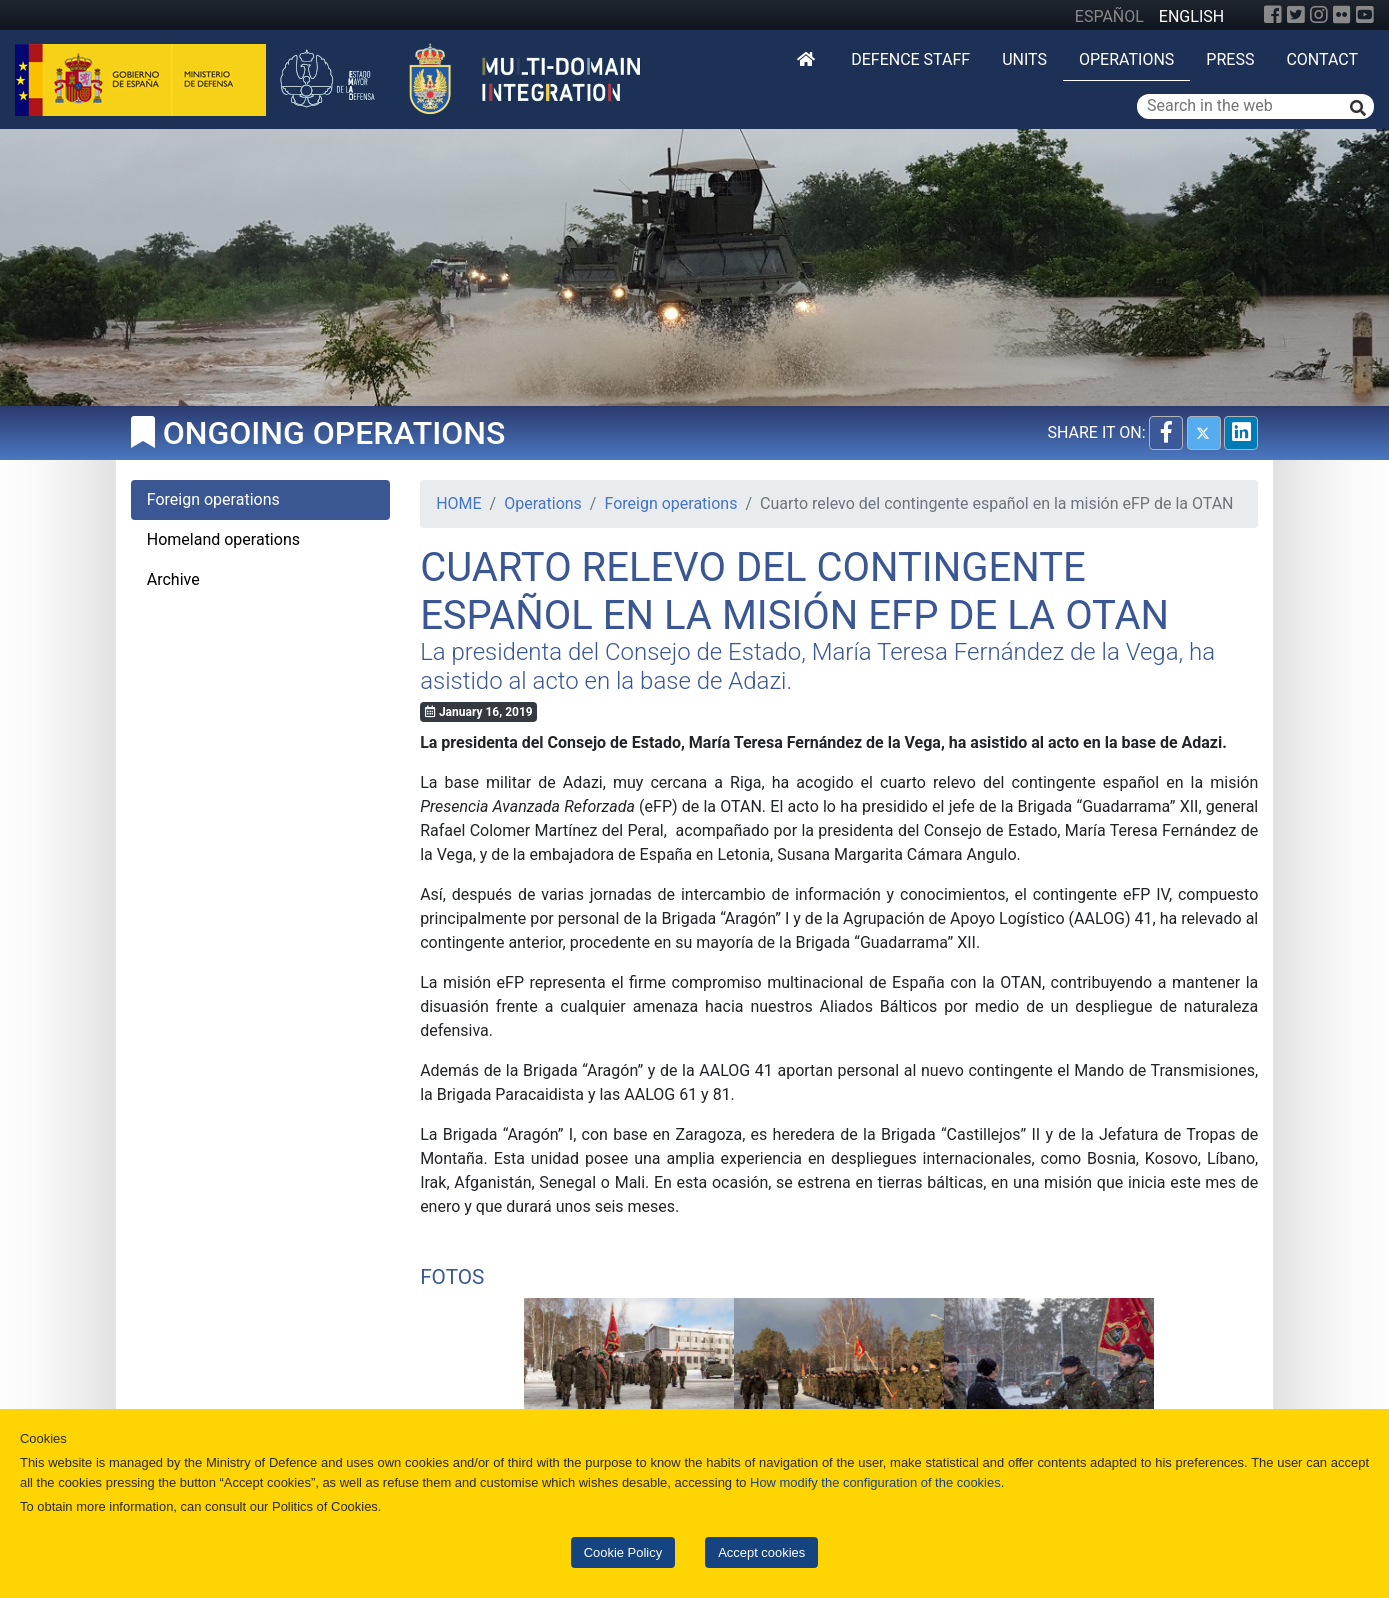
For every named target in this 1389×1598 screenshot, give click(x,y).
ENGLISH (1191, 16)
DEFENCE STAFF (910, 59)
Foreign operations (670, 503)
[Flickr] (1342, 15)
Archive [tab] (173, 579)
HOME (458, 503)
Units (1024, 59)
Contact (1322, 59)
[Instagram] (1319, 15)
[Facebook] (1273, 15)
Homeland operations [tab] (223, 539)
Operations (1126, 59)
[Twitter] (1296, 15)
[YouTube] (1365, 15)
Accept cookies (761, 1552)
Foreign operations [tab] (213, 499)
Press (1230, 59)
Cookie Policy (623, 1552)
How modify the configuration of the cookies (875, 1482)
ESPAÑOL (1109, 16)
